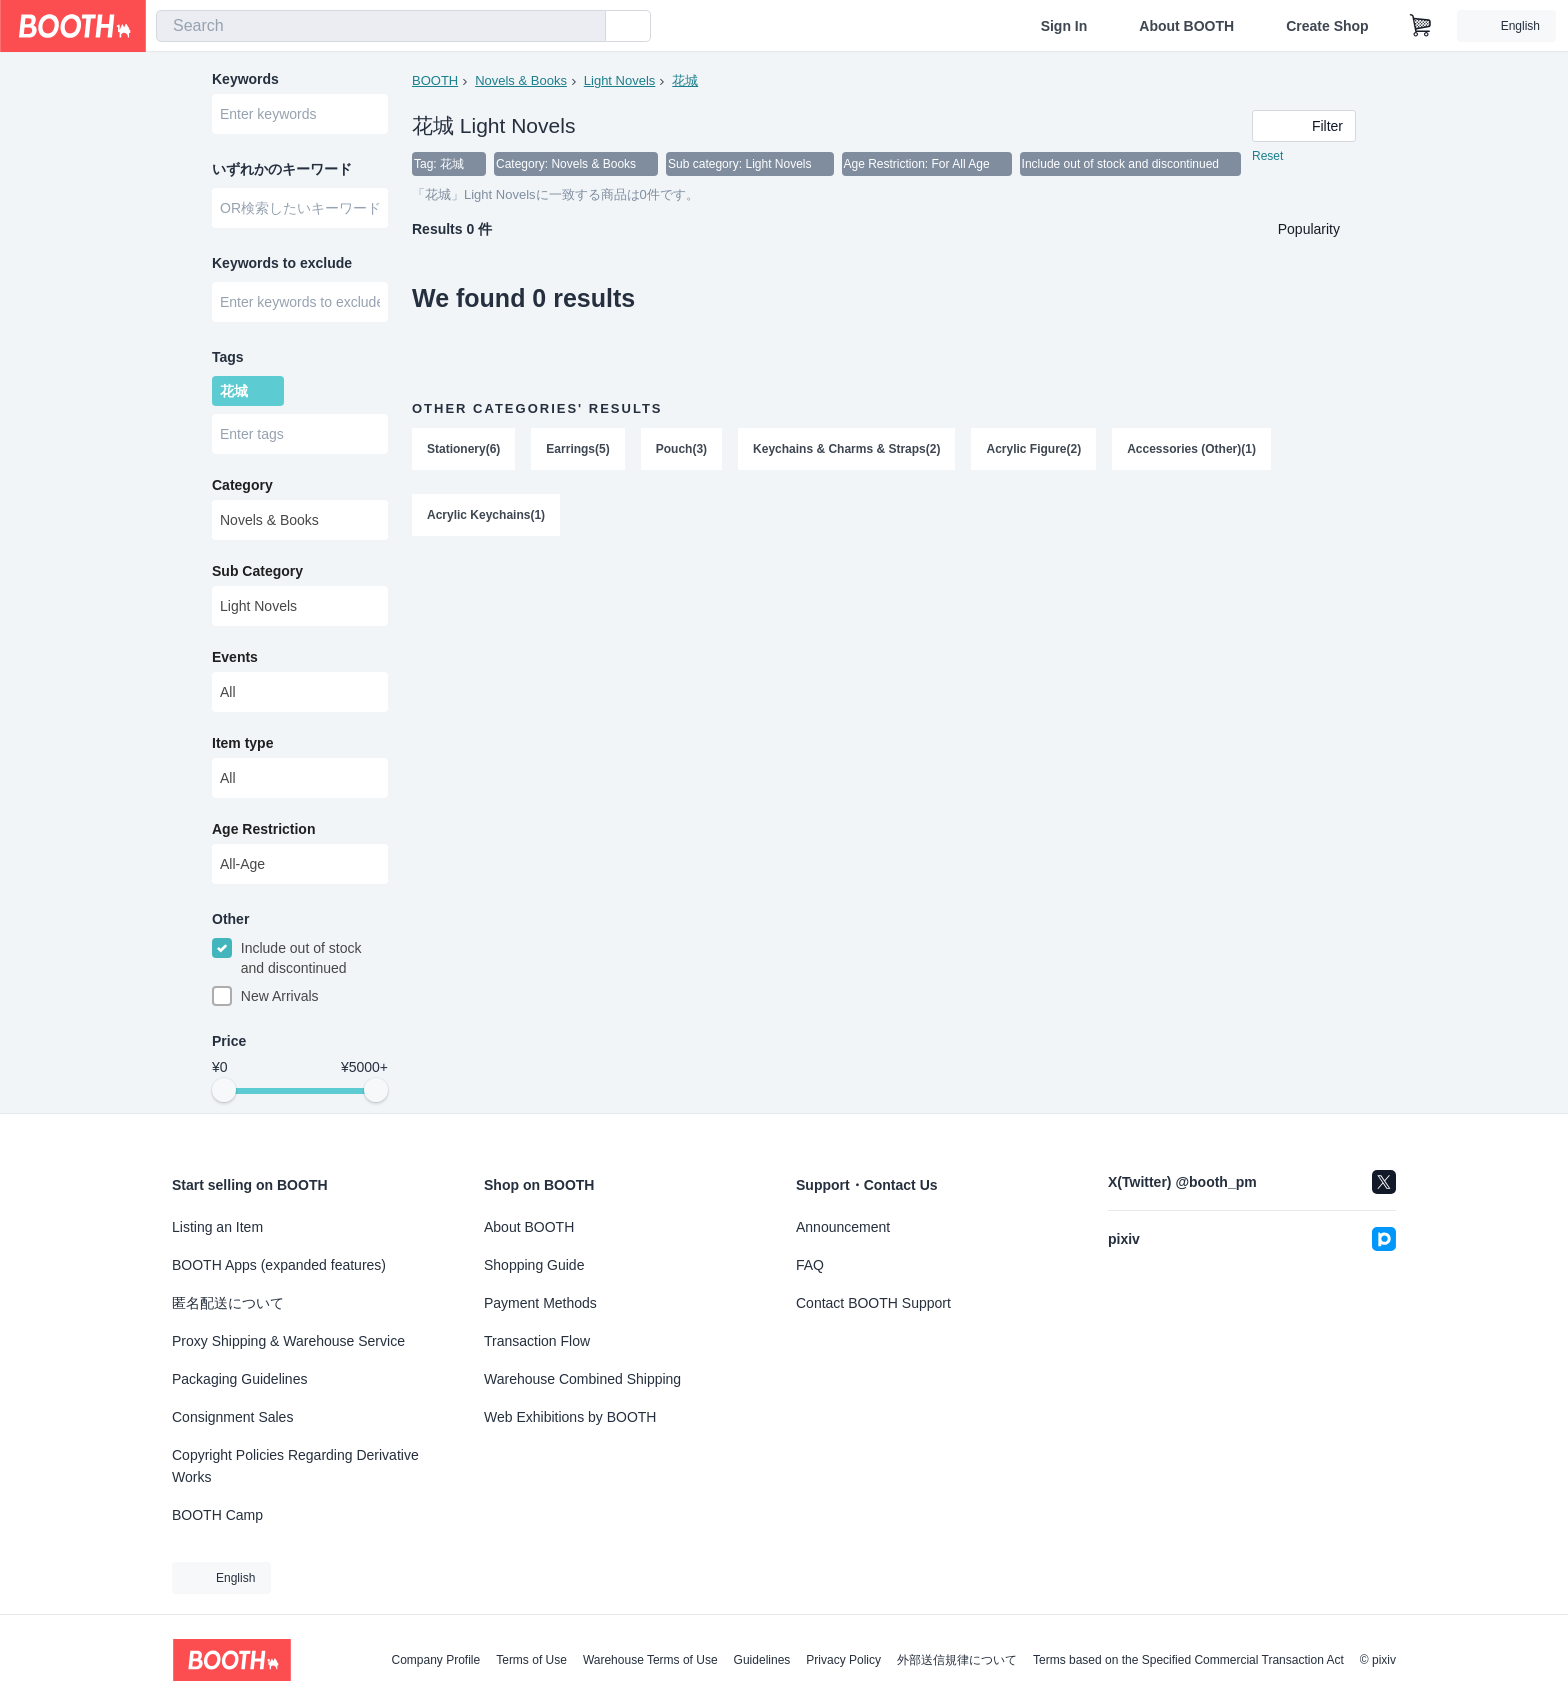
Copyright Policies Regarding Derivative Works (295, 1466)
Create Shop (1327, 26)
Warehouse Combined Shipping (582, 1379)
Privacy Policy (843, 1660)
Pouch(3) (681, 449)
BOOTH (435, 80)
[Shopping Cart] (1421, 26)
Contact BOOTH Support (873, 1303)
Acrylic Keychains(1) (486, 515)
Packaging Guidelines (239, 1379)
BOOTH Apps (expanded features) (279, 1265)
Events (235, 657)
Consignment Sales (232, 1417)
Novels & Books (521, 80)
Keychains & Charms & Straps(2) (846, 449)
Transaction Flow (537, 1341)
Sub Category (257, 571)
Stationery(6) (463, 449)
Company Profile (435, 1660)
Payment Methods (540, 1303)
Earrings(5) (577, 449)
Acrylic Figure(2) (1033, 449)
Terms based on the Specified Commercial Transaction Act (1188, 1660)
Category (242, 485)
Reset (1267, 156)
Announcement (843, 1227)
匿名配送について (228, 1303)
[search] (586, 27)
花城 (685, 80)
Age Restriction (263, 829)
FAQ (810, 1265)
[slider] (224, 1090)
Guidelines (762, 1660)
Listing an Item (217, 1227)
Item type (242, 743)
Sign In (1064, 26)
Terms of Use (531, 1660)
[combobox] (381, 26)
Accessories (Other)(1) (1191, 449)
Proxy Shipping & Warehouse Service (288, 1341)
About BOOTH (1186, 26)
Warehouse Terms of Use (650, 1660)
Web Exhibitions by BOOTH (570, 1417)
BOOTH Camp (217, 1515)
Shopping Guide (534, 1265)
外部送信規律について (957, 1660)
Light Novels (620, 80)
